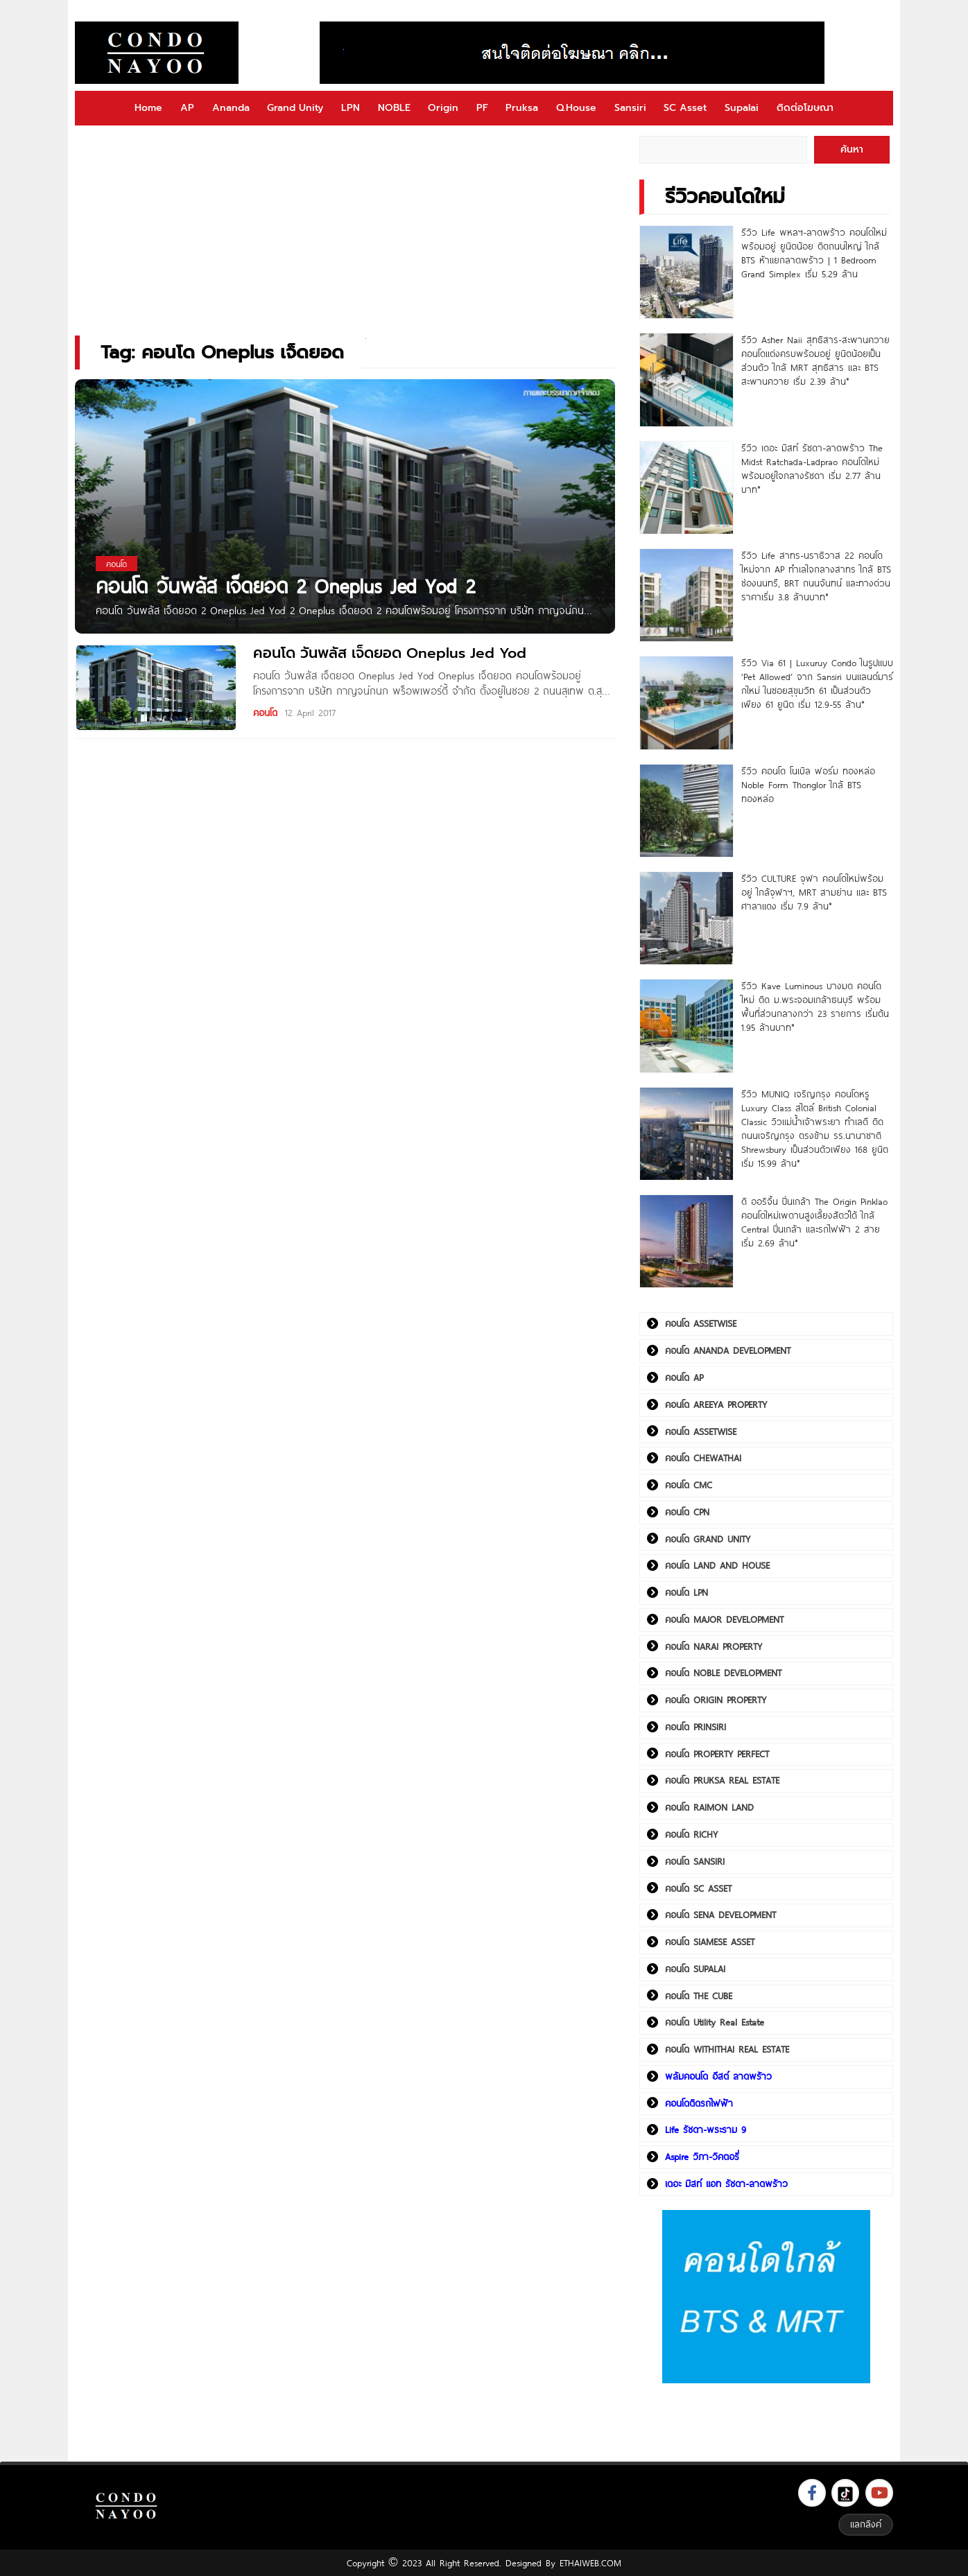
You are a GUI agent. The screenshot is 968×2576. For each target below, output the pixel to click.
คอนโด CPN (687, 1512)
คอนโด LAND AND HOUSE (717, 1565)
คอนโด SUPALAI (695, 1969)
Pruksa (521, 108)
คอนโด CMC (688, 1485)
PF (482, 108)
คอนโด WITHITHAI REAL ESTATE (727, 2049)
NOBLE (394, 108)
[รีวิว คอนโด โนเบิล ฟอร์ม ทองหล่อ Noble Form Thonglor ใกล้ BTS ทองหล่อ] (686, 811)
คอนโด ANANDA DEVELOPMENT (727, 1350)
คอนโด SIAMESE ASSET (709, 1942)
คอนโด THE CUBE (698, 1996)
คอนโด (265, 713)
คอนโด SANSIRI (695, 1861)
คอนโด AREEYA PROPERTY (716, 1404)
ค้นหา (851, 149)
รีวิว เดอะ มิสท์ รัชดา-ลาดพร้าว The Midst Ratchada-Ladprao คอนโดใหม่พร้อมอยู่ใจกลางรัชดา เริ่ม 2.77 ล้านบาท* (812, 468)
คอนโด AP (684, 1377)
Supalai (742, 108)
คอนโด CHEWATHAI (703, 1458)
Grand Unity (295, 108)
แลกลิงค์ (865, 2524)
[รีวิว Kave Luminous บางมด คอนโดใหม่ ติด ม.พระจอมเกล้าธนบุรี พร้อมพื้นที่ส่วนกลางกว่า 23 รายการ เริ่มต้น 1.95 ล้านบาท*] (686, 1026)
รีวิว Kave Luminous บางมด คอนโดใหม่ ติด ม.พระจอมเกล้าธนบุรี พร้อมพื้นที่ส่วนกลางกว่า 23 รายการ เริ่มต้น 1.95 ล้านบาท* (815, 1006)
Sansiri (630, 108)
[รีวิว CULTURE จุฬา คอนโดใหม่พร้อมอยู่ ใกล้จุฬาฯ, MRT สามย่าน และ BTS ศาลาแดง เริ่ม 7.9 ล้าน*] (686, 918)
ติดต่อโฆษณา (805, 108)
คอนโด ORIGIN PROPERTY (715, 1700)
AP (187, 108)
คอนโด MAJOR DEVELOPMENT (724, 1619)
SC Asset (685, 108)
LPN (350, 108)
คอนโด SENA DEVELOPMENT (720, 1915)
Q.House (576, 108)
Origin (443, 108)
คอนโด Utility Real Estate (714, 2022)
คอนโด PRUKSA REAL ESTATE (722, 1780)
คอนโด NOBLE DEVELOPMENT (723, 1673)
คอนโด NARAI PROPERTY (713, 1646)
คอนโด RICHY (691, 1834)
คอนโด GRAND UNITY (707, 1539)
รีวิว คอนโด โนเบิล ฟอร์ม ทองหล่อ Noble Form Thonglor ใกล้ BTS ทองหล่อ (808, 785)
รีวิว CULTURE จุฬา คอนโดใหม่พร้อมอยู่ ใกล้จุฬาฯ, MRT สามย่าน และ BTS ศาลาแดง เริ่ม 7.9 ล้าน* (814, 892)
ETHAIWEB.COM (590, 2563)
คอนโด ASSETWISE (700, 1323)
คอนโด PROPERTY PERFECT (717, 1754)
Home (148, 108)
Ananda (231, 108)
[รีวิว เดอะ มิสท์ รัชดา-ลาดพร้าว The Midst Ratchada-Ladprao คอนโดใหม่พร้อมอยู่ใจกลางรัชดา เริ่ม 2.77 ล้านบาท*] (686, 488)
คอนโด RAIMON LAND (709, 1807)
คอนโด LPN (686, 1592)
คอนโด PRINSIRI (695, 1727)
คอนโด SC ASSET (698, 1888)
